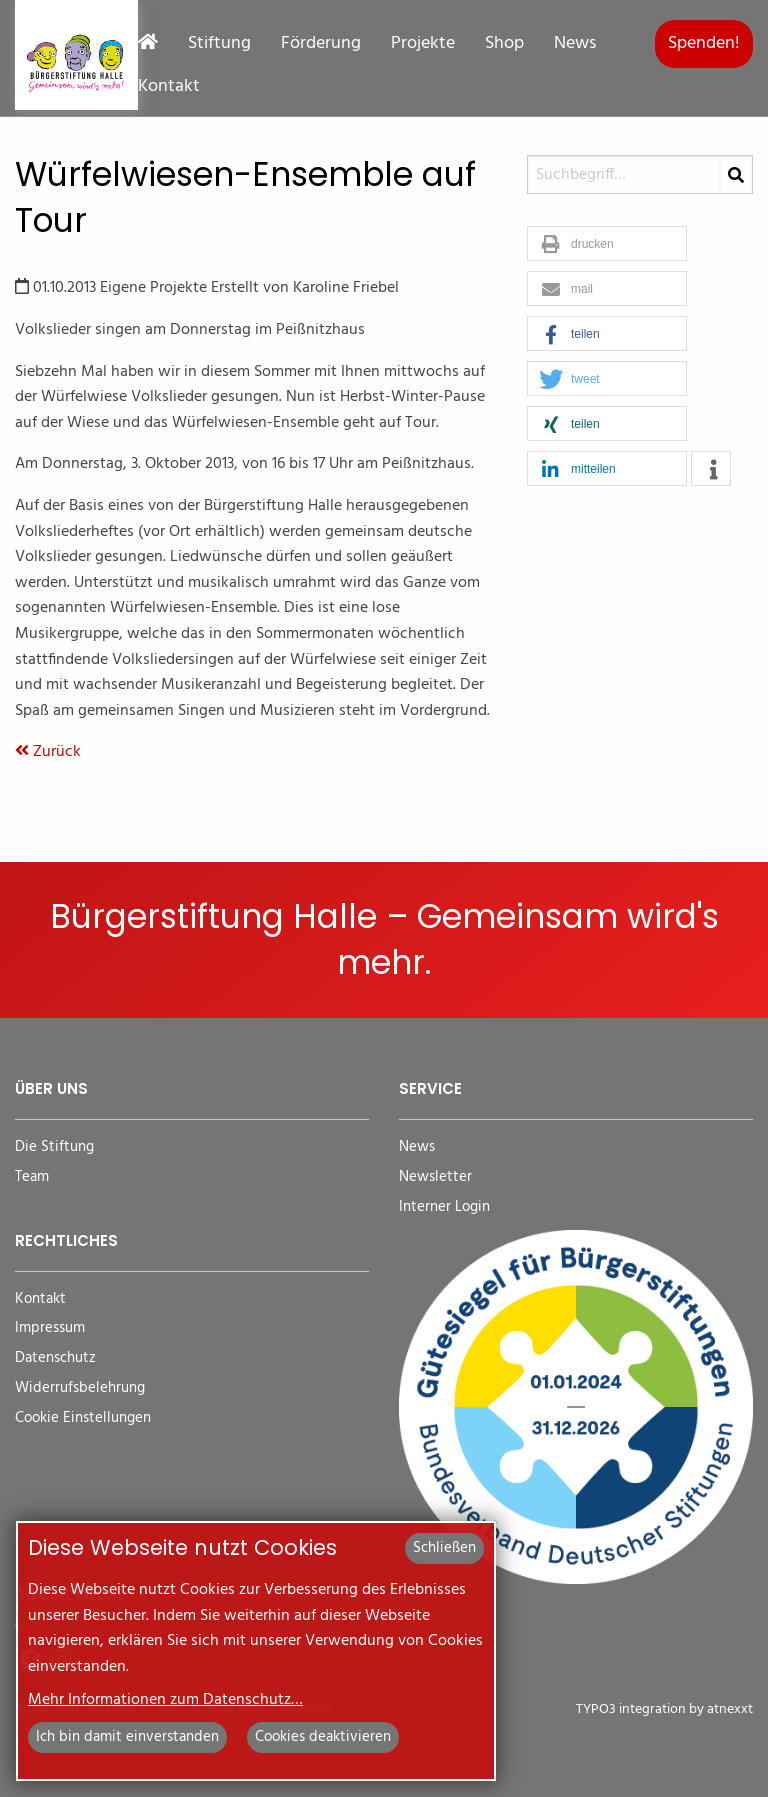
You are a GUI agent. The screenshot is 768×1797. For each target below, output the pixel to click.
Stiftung (219, 44)
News (575, 44)
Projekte (423, 44)
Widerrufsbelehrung (80, 1388)
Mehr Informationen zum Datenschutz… (165, 1700)
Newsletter (435, 1177)
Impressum (50, 1328)
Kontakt (169, 87)
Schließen (444, 1548)
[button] (607, 244)
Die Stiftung (54, 1147)
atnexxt (730, 1709)
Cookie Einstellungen (83, 1418)
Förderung (321, 44)
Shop (504, 44)
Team (32, 1177)
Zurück (48, 752)
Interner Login (444, 1207)
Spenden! (704, 43)
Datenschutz (55, 1358)
